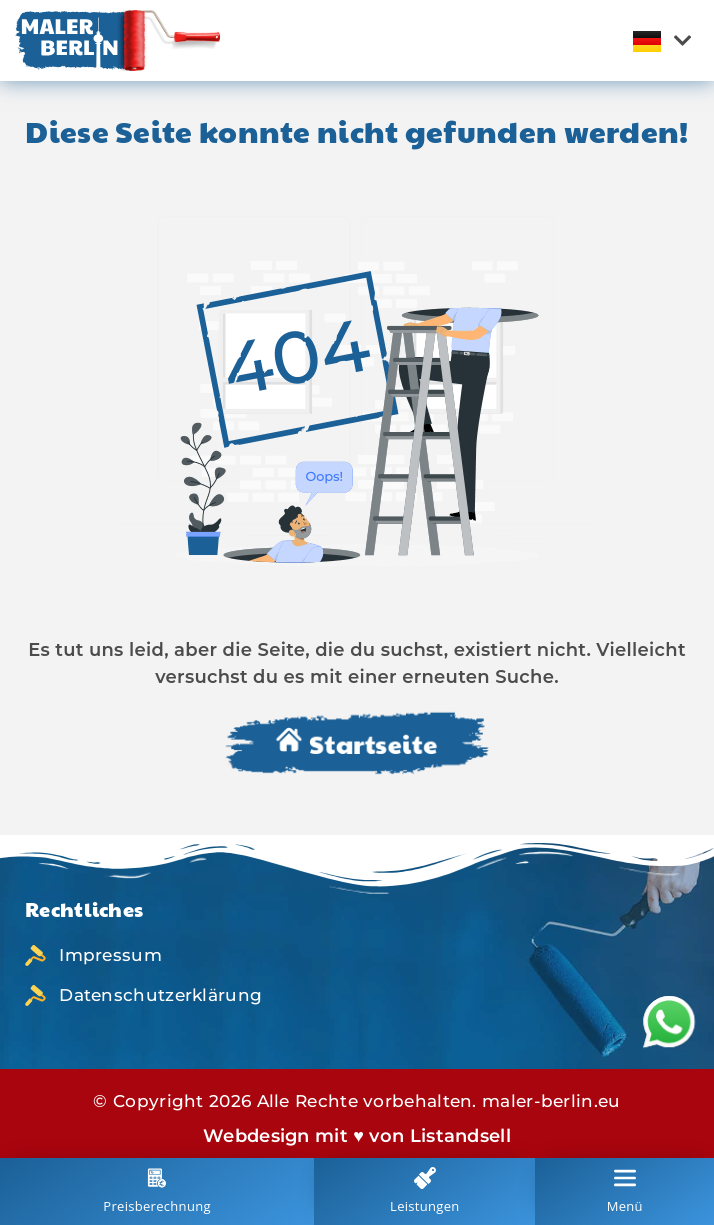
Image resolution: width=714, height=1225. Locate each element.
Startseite (357, 744)
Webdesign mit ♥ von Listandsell (357, 1136)
